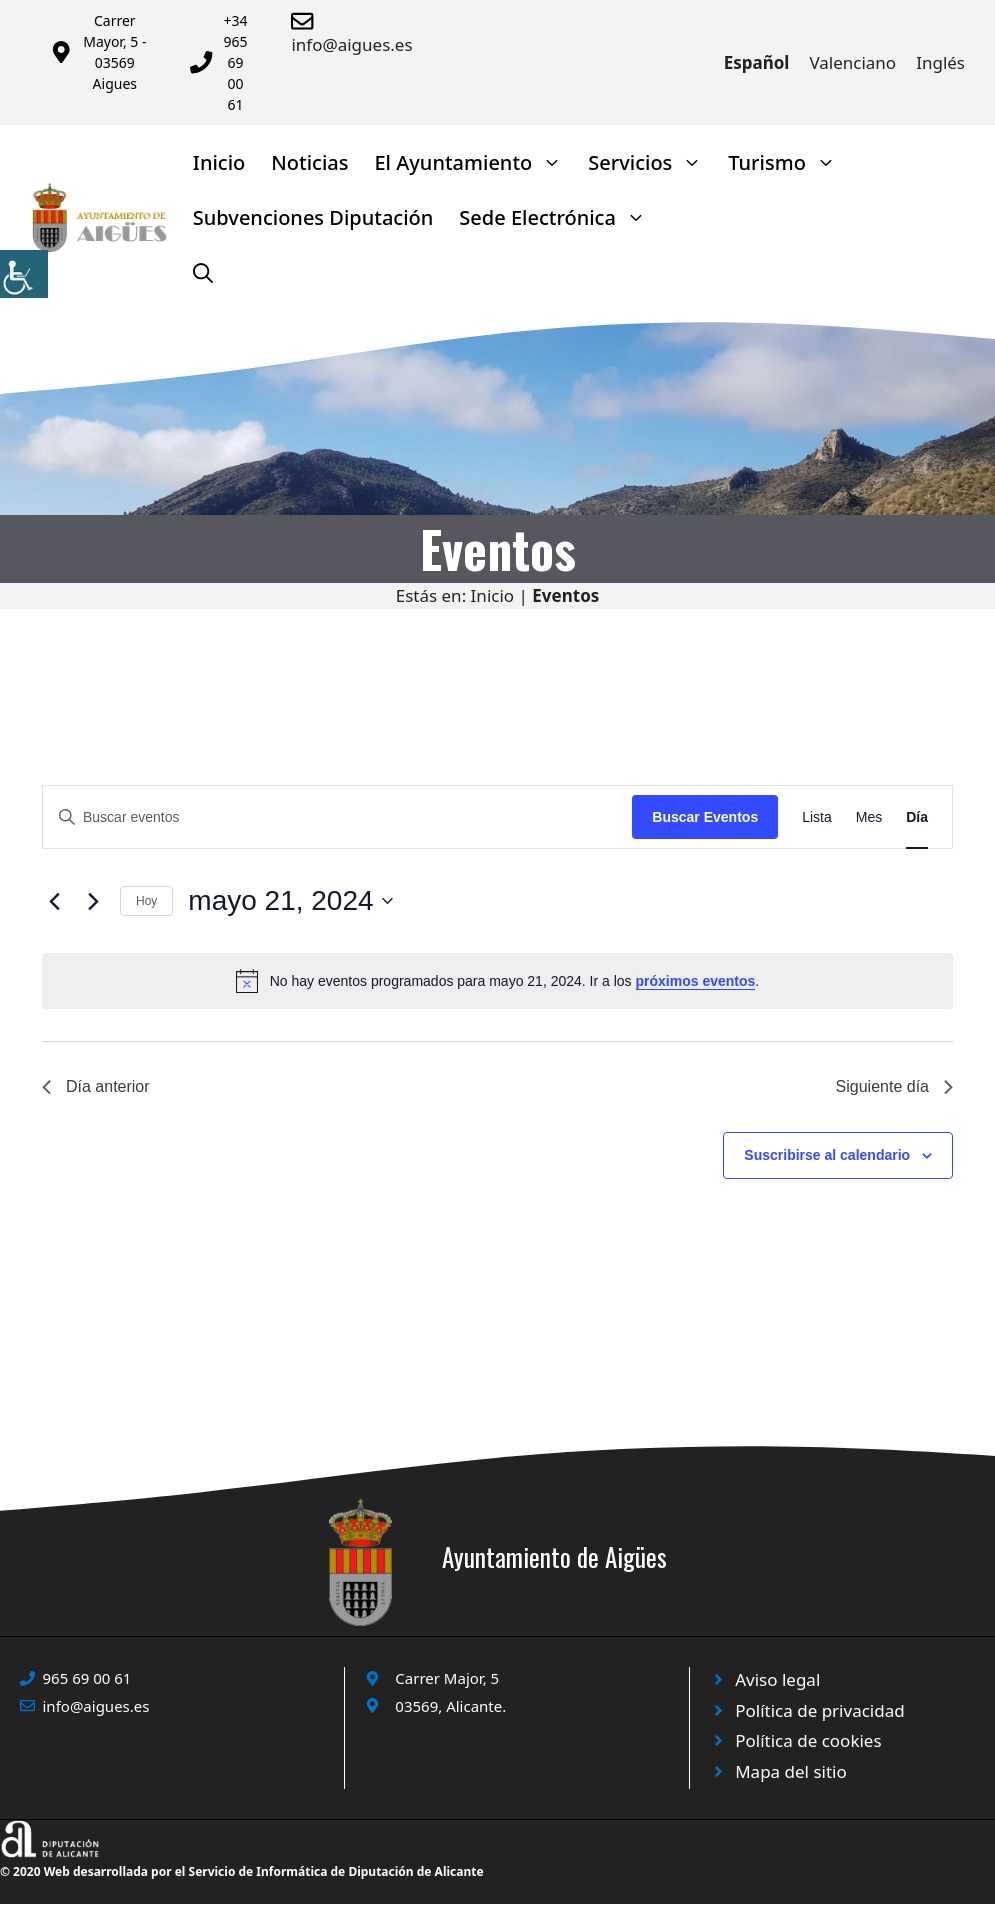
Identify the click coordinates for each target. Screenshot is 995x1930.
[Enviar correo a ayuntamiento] (305, 21)
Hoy (146, 901)
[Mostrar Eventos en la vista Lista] (817, 817)
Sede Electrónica (559, 217)
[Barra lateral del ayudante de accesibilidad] (24, 274)
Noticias (309, 162)
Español (757, 62)
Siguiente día (894, 1086)
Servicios (651, 162)
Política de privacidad (819, 1710)
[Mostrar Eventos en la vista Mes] (869, 817)
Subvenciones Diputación (313, 217)
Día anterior (96, 1086)
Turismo (788, 162)
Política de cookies (808, 1740)
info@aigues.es (351, 44)
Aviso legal (777, 1679)
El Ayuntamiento (474, 162)
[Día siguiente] (93, 901)
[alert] (497, 981)
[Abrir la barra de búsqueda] (203, 272)
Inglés (940, 62)
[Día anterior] (54, 901)
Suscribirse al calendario (827, 1155)
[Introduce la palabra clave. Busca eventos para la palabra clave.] (337, 817)
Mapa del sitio (791, 1771)
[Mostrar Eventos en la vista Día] (917, 817)
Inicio (219, 162)
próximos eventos (696, 981)
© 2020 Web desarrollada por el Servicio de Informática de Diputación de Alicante (242, 1871)
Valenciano (852, 62)
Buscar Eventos (705, 817)
